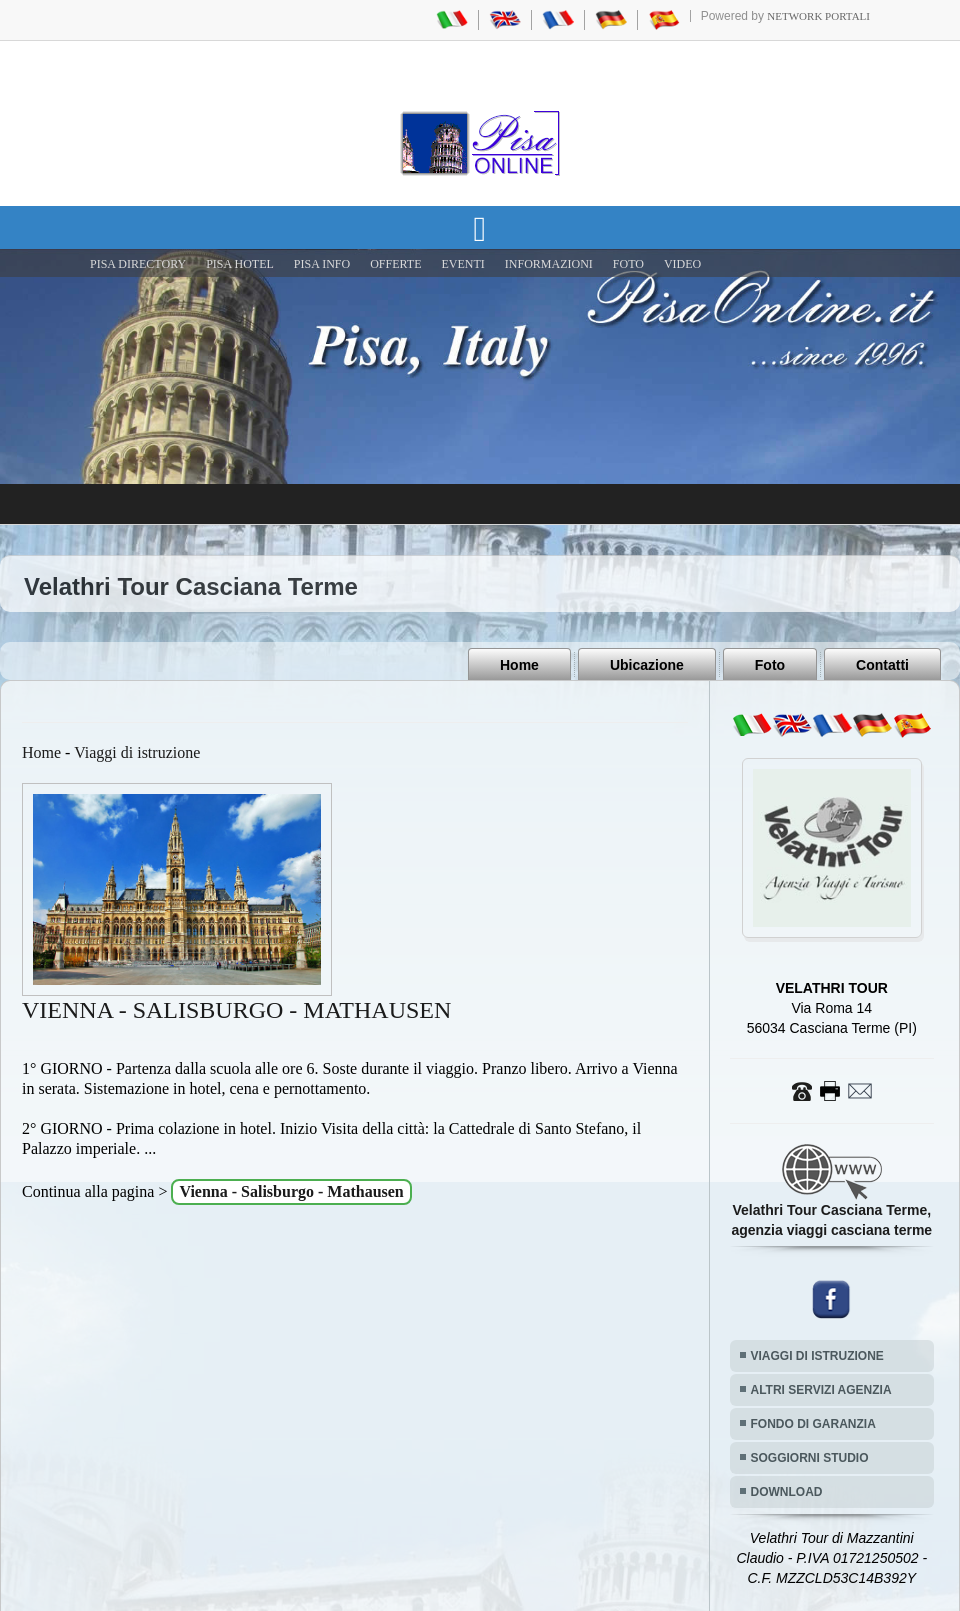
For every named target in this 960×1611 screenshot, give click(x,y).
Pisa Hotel (240, 264)
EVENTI (462, 264)
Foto (770, 665)
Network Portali (818, 16)
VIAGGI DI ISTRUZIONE (817, 1356)
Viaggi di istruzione (137, 752)
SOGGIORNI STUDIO (810, 1458)
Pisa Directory (138, 264)
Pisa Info (322, 264)
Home (519, 665)
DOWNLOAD (787, 1492)
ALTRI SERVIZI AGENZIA (821, 1390)
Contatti (882, 665)
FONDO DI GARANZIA (813, 1424)
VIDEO (682, 264)
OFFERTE (395, 264)
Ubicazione (647, 665)
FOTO (628, 264)
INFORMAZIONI (549, 264)
